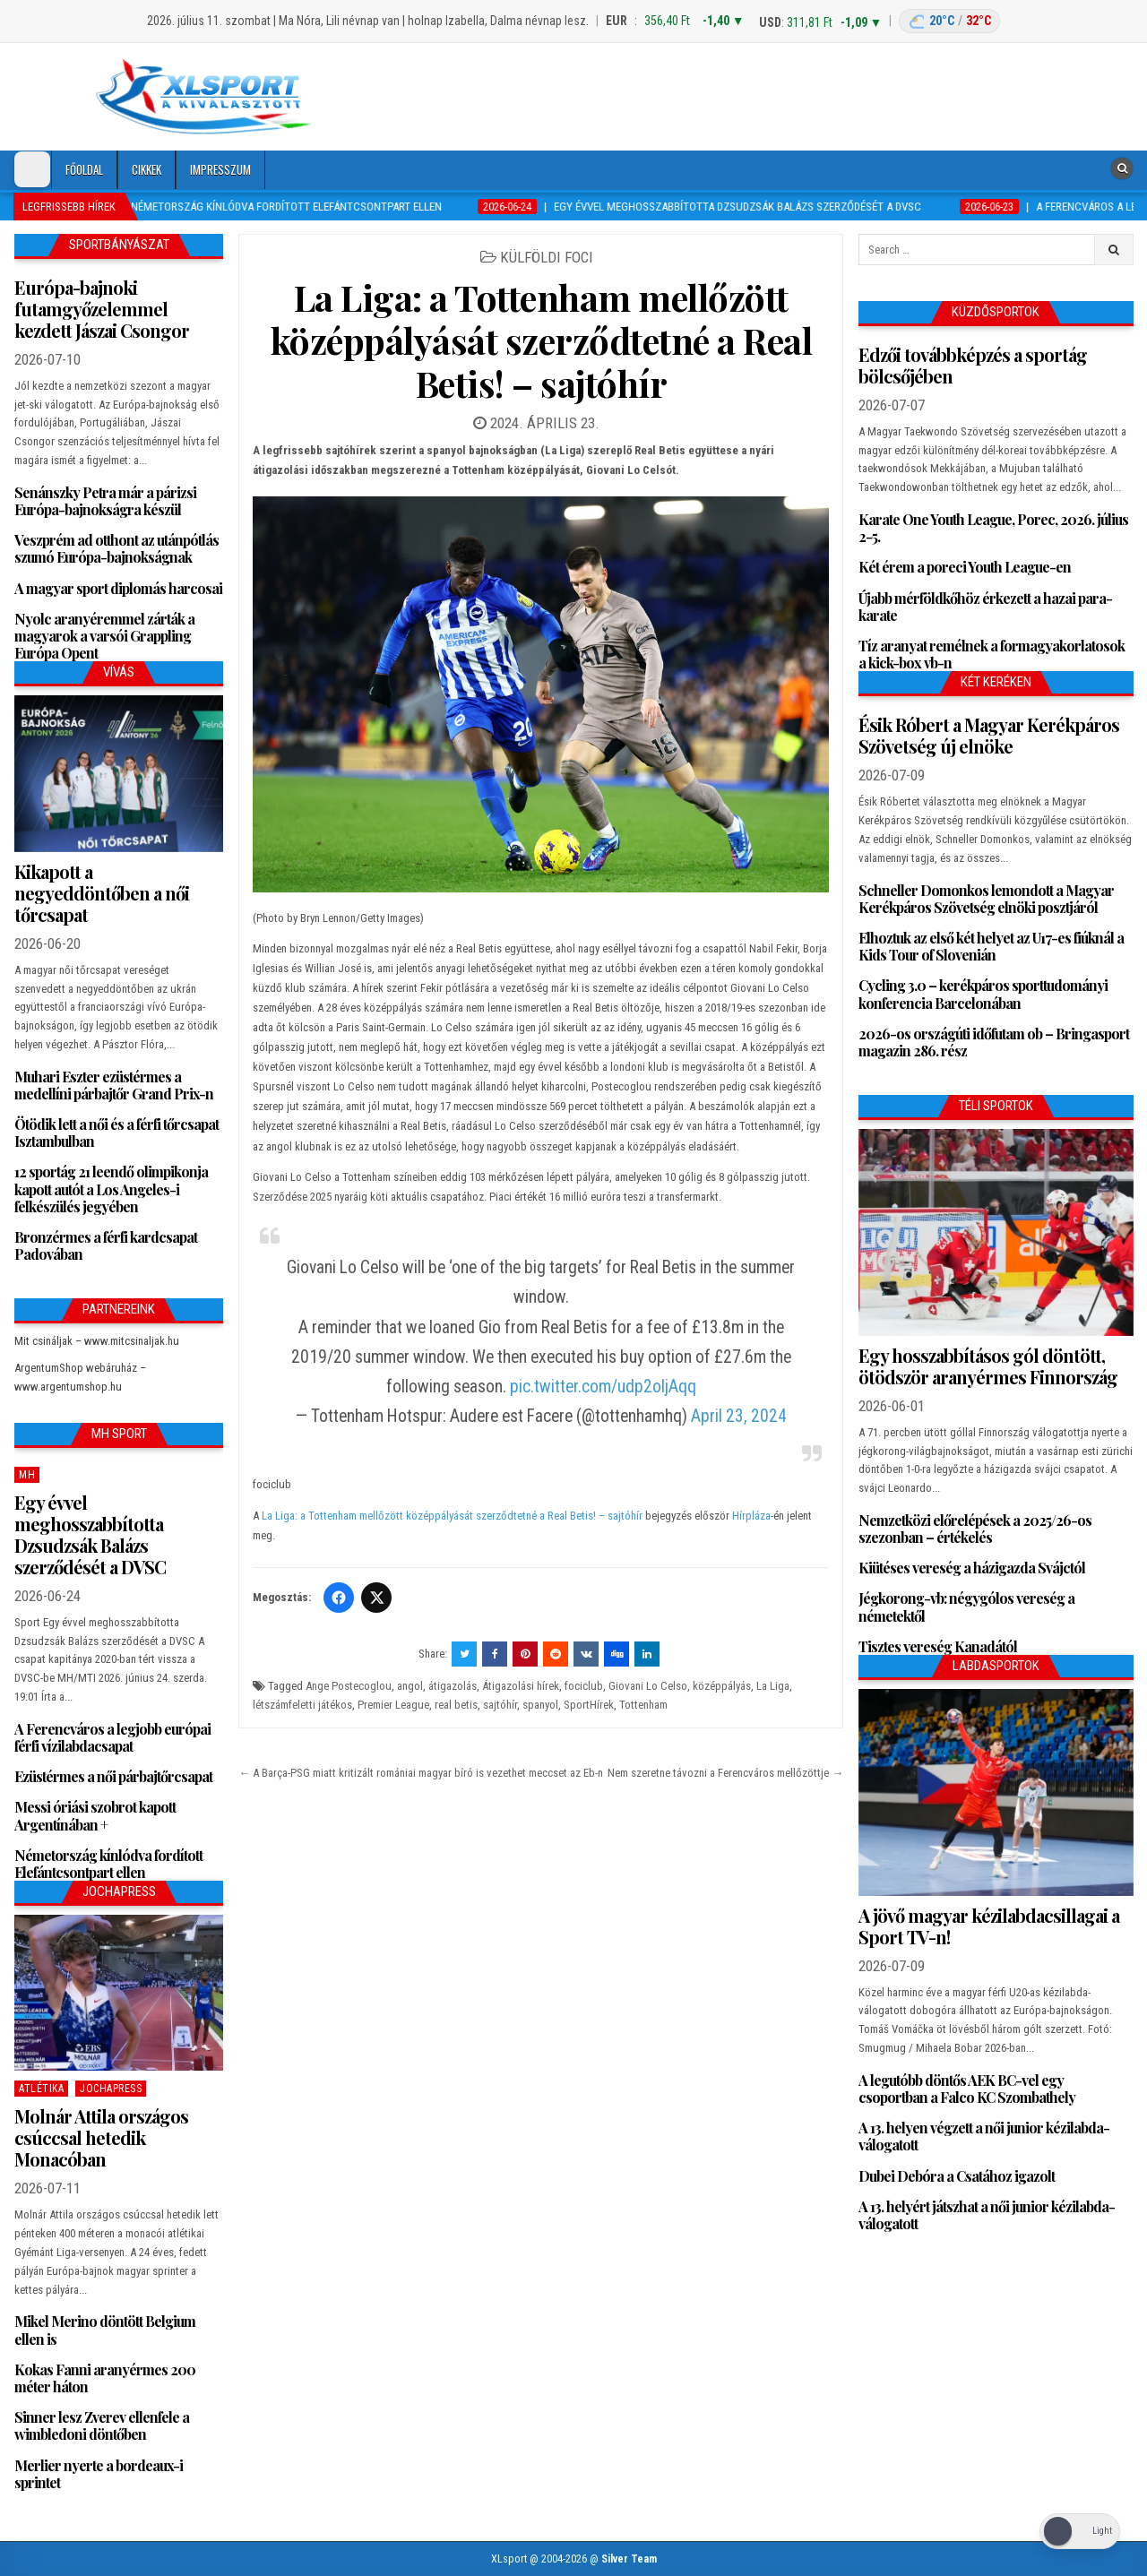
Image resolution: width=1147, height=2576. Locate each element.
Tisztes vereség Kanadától (937, 1646)
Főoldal (84, 169)
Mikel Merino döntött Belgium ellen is (104, 2330)
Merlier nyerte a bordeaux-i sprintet (98, 2474)
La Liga (772, 1686)
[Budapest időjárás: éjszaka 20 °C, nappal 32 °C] (949, 21)
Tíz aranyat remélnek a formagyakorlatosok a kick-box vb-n (991, 654)
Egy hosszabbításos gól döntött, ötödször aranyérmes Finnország (987, 1366)
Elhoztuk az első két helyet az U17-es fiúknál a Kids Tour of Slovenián (991, 946)
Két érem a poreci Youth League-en (964, 566)
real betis (456, 1704)
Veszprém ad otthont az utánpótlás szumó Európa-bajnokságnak (116, 548)
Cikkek (146, 169)
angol (410, 1686)
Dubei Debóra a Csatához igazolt (956, 2176)
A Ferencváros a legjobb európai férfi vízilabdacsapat (112, 1737)
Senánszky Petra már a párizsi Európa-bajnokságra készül (105, 501)
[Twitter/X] (376, 1597)
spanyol (540, 1704)
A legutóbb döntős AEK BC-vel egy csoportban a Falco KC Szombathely (966, 2088)
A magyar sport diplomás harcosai (118, 588)
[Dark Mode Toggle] (32, 169)
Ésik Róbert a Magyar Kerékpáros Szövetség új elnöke (988, 735)
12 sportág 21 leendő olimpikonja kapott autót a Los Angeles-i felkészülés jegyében (111, 1188)
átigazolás (452, 1686)
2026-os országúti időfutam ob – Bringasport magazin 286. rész (993, 1042)
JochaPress (111, 2088)
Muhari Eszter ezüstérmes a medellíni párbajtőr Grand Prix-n (113, 1085)
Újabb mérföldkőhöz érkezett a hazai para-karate (985, 607)
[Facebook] (338, 1597)
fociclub (584, 1686)
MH (27, 1475)
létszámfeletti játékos (302, 1704)
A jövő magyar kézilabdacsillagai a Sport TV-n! (988, 1926)
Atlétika (41, 2088)
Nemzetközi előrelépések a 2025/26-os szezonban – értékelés (974, 1528)
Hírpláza (751, 1515)
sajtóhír (500, 1704)
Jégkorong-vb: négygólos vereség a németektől (966, 1606)
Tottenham (643, 1704)
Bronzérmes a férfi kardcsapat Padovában (105, 1245)
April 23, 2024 (739, 1416)
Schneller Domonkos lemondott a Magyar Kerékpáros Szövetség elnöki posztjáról (986, 899)
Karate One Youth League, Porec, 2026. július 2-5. (993, 528)
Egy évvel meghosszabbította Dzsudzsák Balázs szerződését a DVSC (90, 1534)
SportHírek (589, 1704)
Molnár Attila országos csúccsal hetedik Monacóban (101, 2137)
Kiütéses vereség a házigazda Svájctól (971, 1567)
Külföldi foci (546, 257)
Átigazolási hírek (520, 1686)
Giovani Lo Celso (647, 1686)
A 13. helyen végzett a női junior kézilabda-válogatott (983, 2136)
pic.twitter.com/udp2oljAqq (603, 1386)
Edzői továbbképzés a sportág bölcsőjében (972, 365)
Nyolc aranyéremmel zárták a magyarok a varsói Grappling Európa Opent (104, 635)
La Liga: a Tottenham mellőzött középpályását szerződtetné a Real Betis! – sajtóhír (542, 340)
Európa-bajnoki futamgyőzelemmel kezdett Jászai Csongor (101, 308)
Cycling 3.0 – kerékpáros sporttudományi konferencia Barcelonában (983, 994)
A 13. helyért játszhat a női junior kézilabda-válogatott (986, 2215)
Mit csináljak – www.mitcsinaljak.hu (96, 1341)
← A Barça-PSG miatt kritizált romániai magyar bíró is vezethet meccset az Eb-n (420, 1772)
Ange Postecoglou (349, 1686)
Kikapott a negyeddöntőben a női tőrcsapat (101, 892)
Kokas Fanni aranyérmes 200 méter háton (104, 2378)
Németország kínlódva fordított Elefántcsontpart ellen (108, 1864)
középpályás (722, 1686)
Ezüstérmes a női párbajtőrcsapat (113, 1776)
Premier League (393, 1704)
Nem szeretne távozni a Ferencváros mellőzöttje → (725, 1772)
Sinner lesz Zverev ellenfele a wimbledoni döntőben (101, 2425)
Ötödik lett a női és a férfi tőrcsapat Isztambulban (116, 1132)
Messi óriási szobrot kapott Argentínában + (95, 1815)
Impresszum (220, 169)
